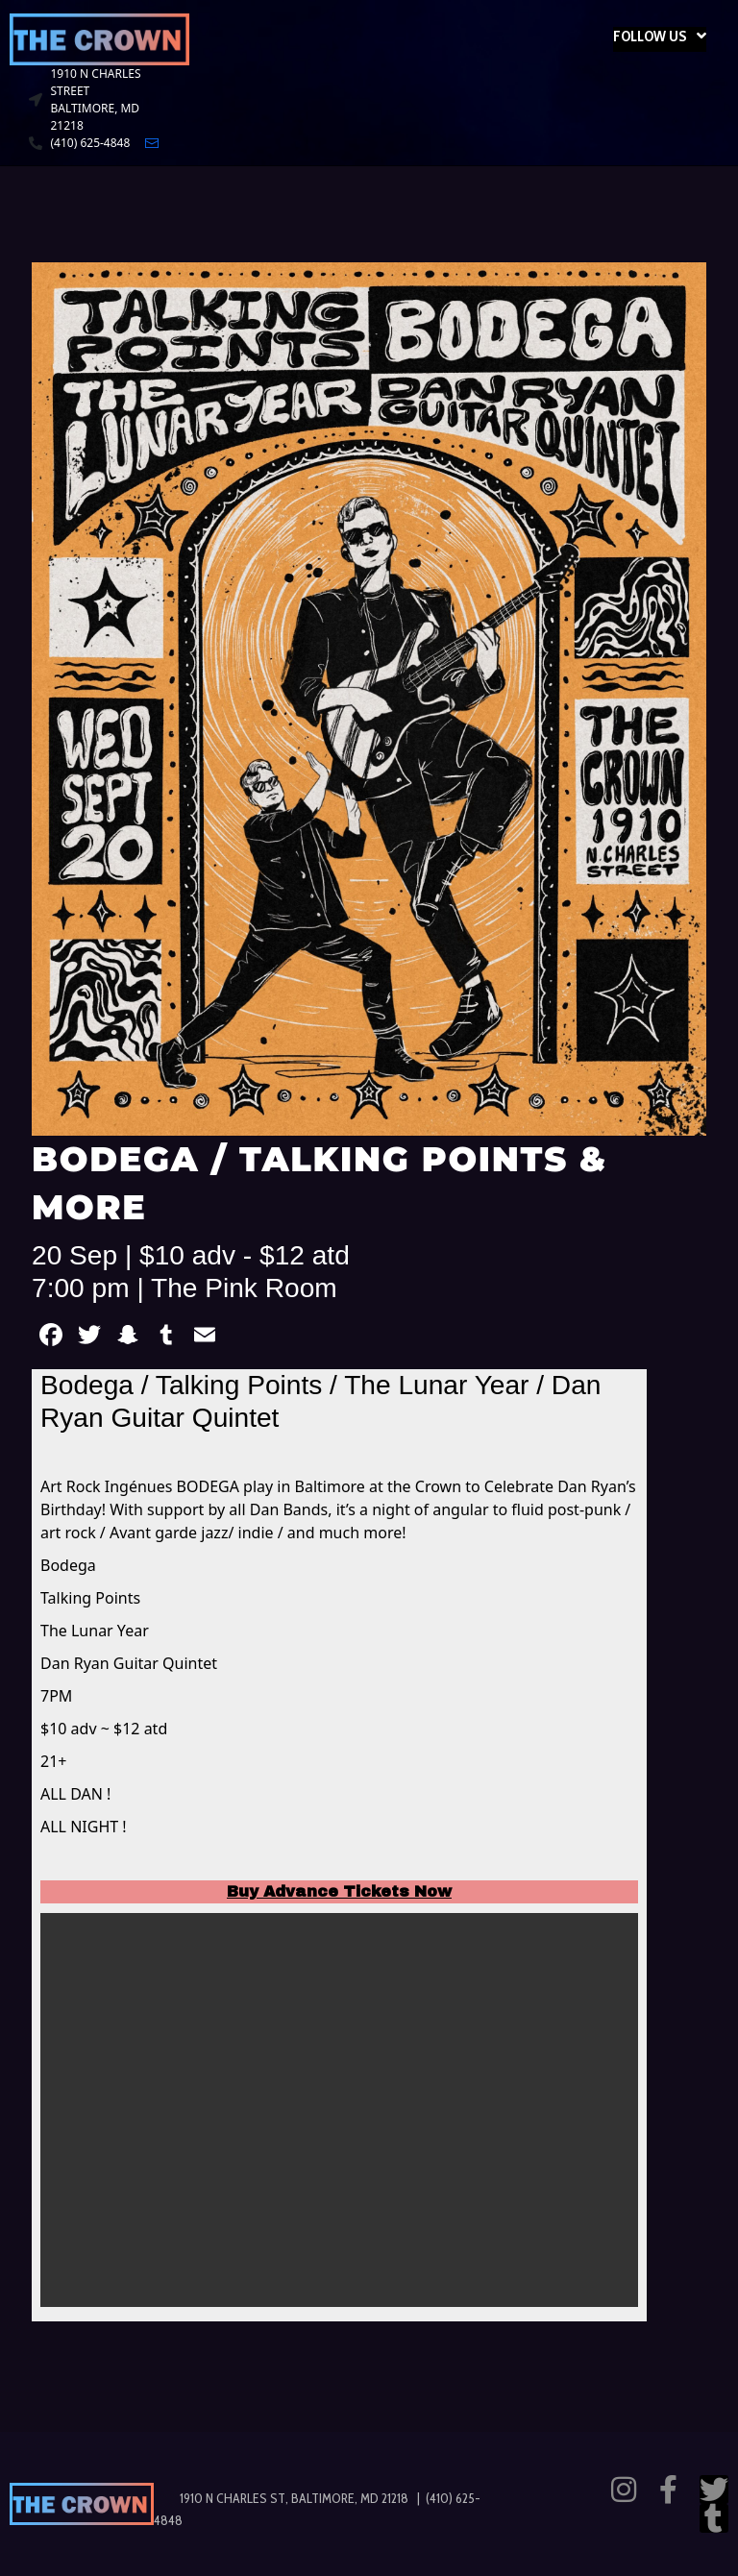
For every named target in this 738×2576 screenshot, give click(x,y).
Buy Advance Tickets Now (339, 1891)
